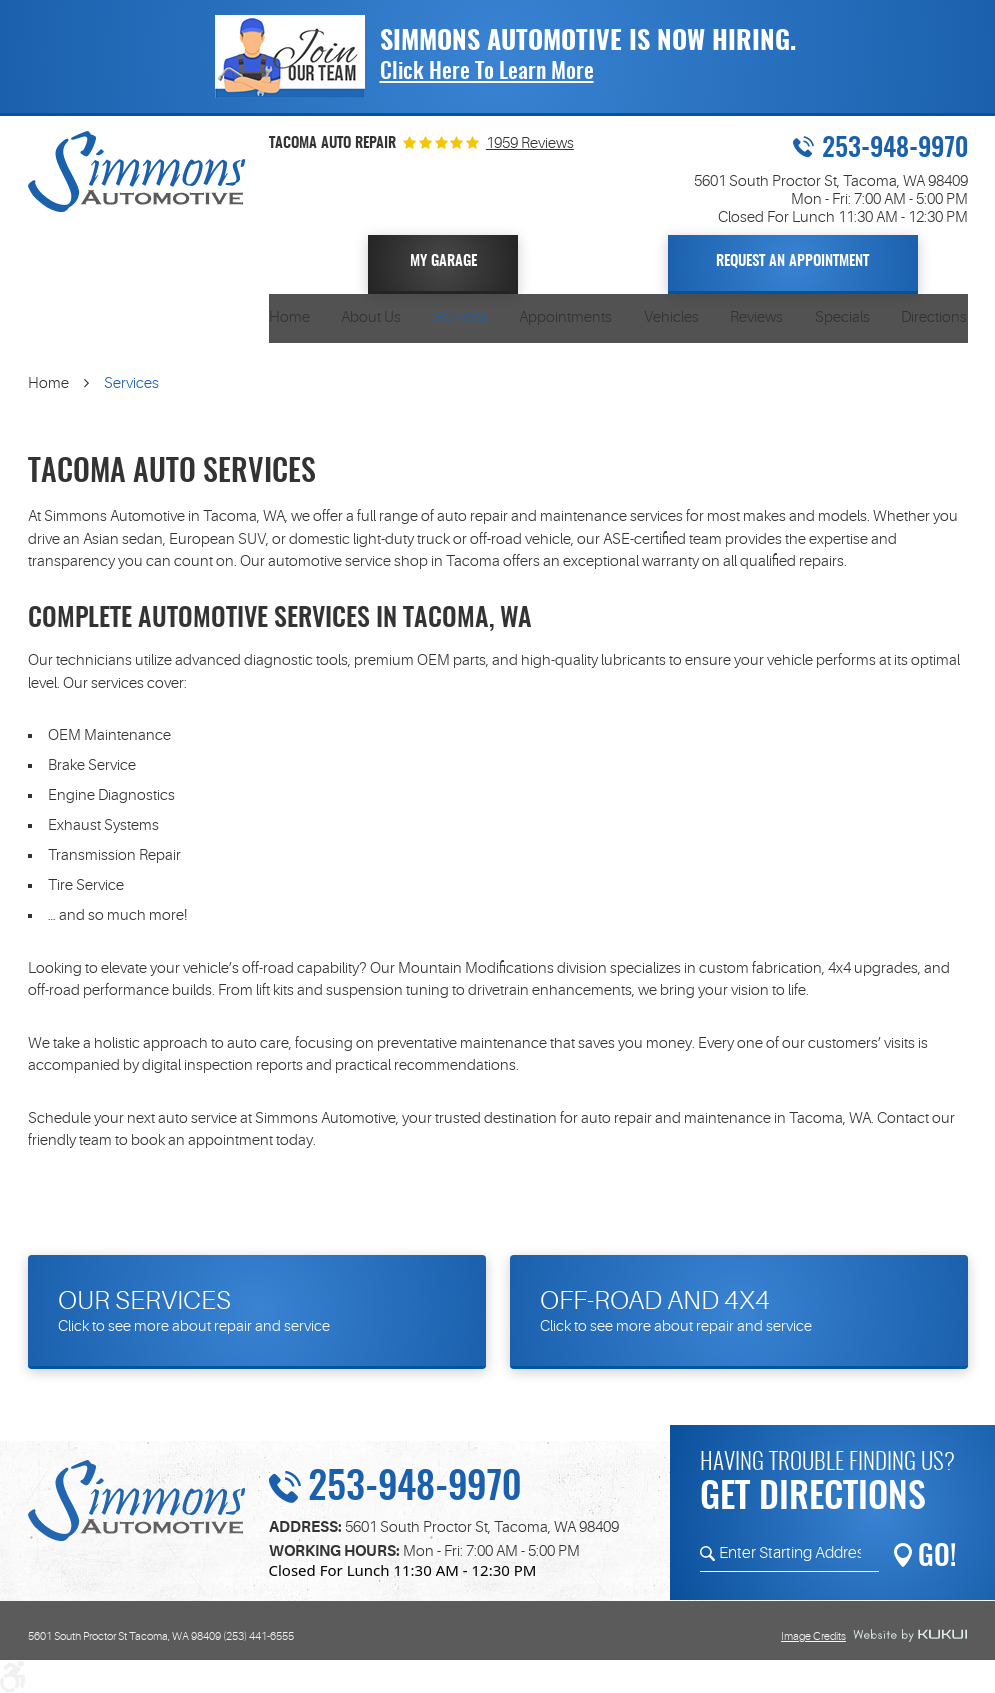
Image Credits (813, 1636)
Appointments (565, 317)
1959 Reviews (530, 143)
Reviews (756, 317)
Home (289, 317)
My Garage (443, 261)
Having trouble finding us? (833, 1486)
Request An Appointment (792, 261)
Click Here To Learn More (487, 72)
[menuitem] (289, 318)
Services (460, 317)
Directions (934, 317)
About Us (371, 317)
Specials (842, 317)
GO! (937, 1558)
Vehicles (671, 317)
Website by (910, 1636)
